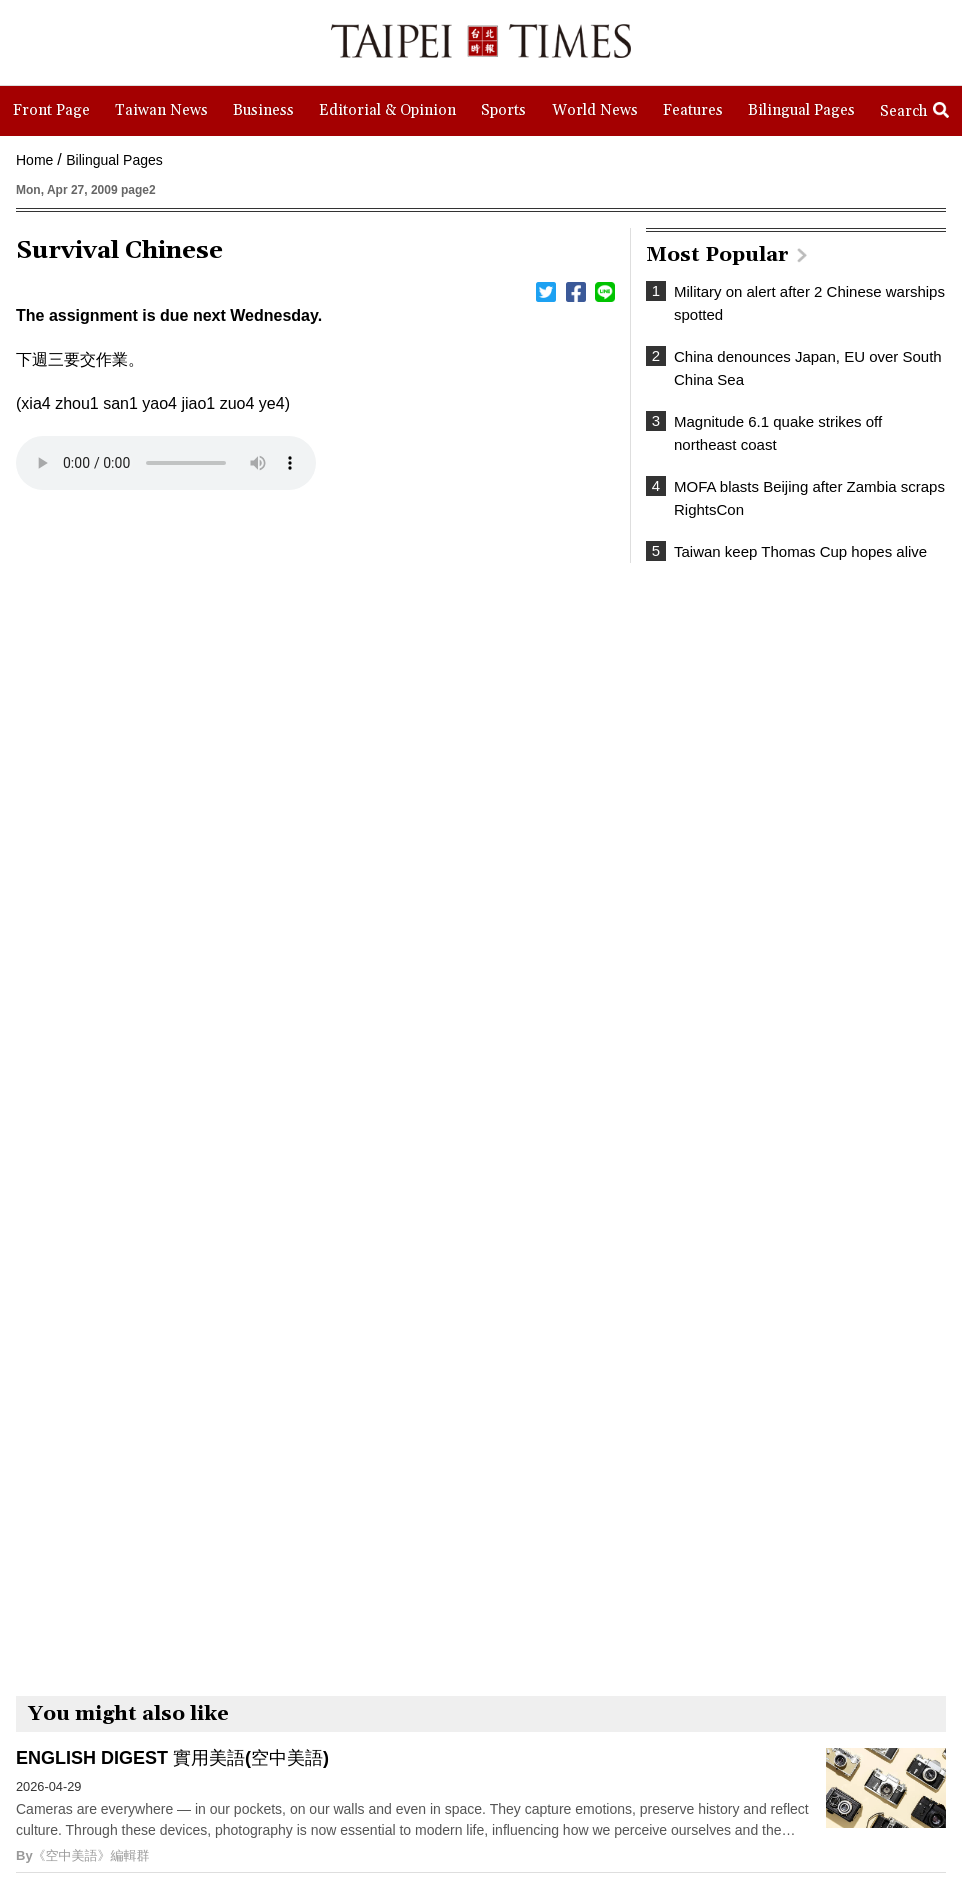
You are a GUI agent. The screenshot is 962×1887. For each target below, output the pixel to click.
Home (34, 160)
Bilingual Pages (114, 160)
